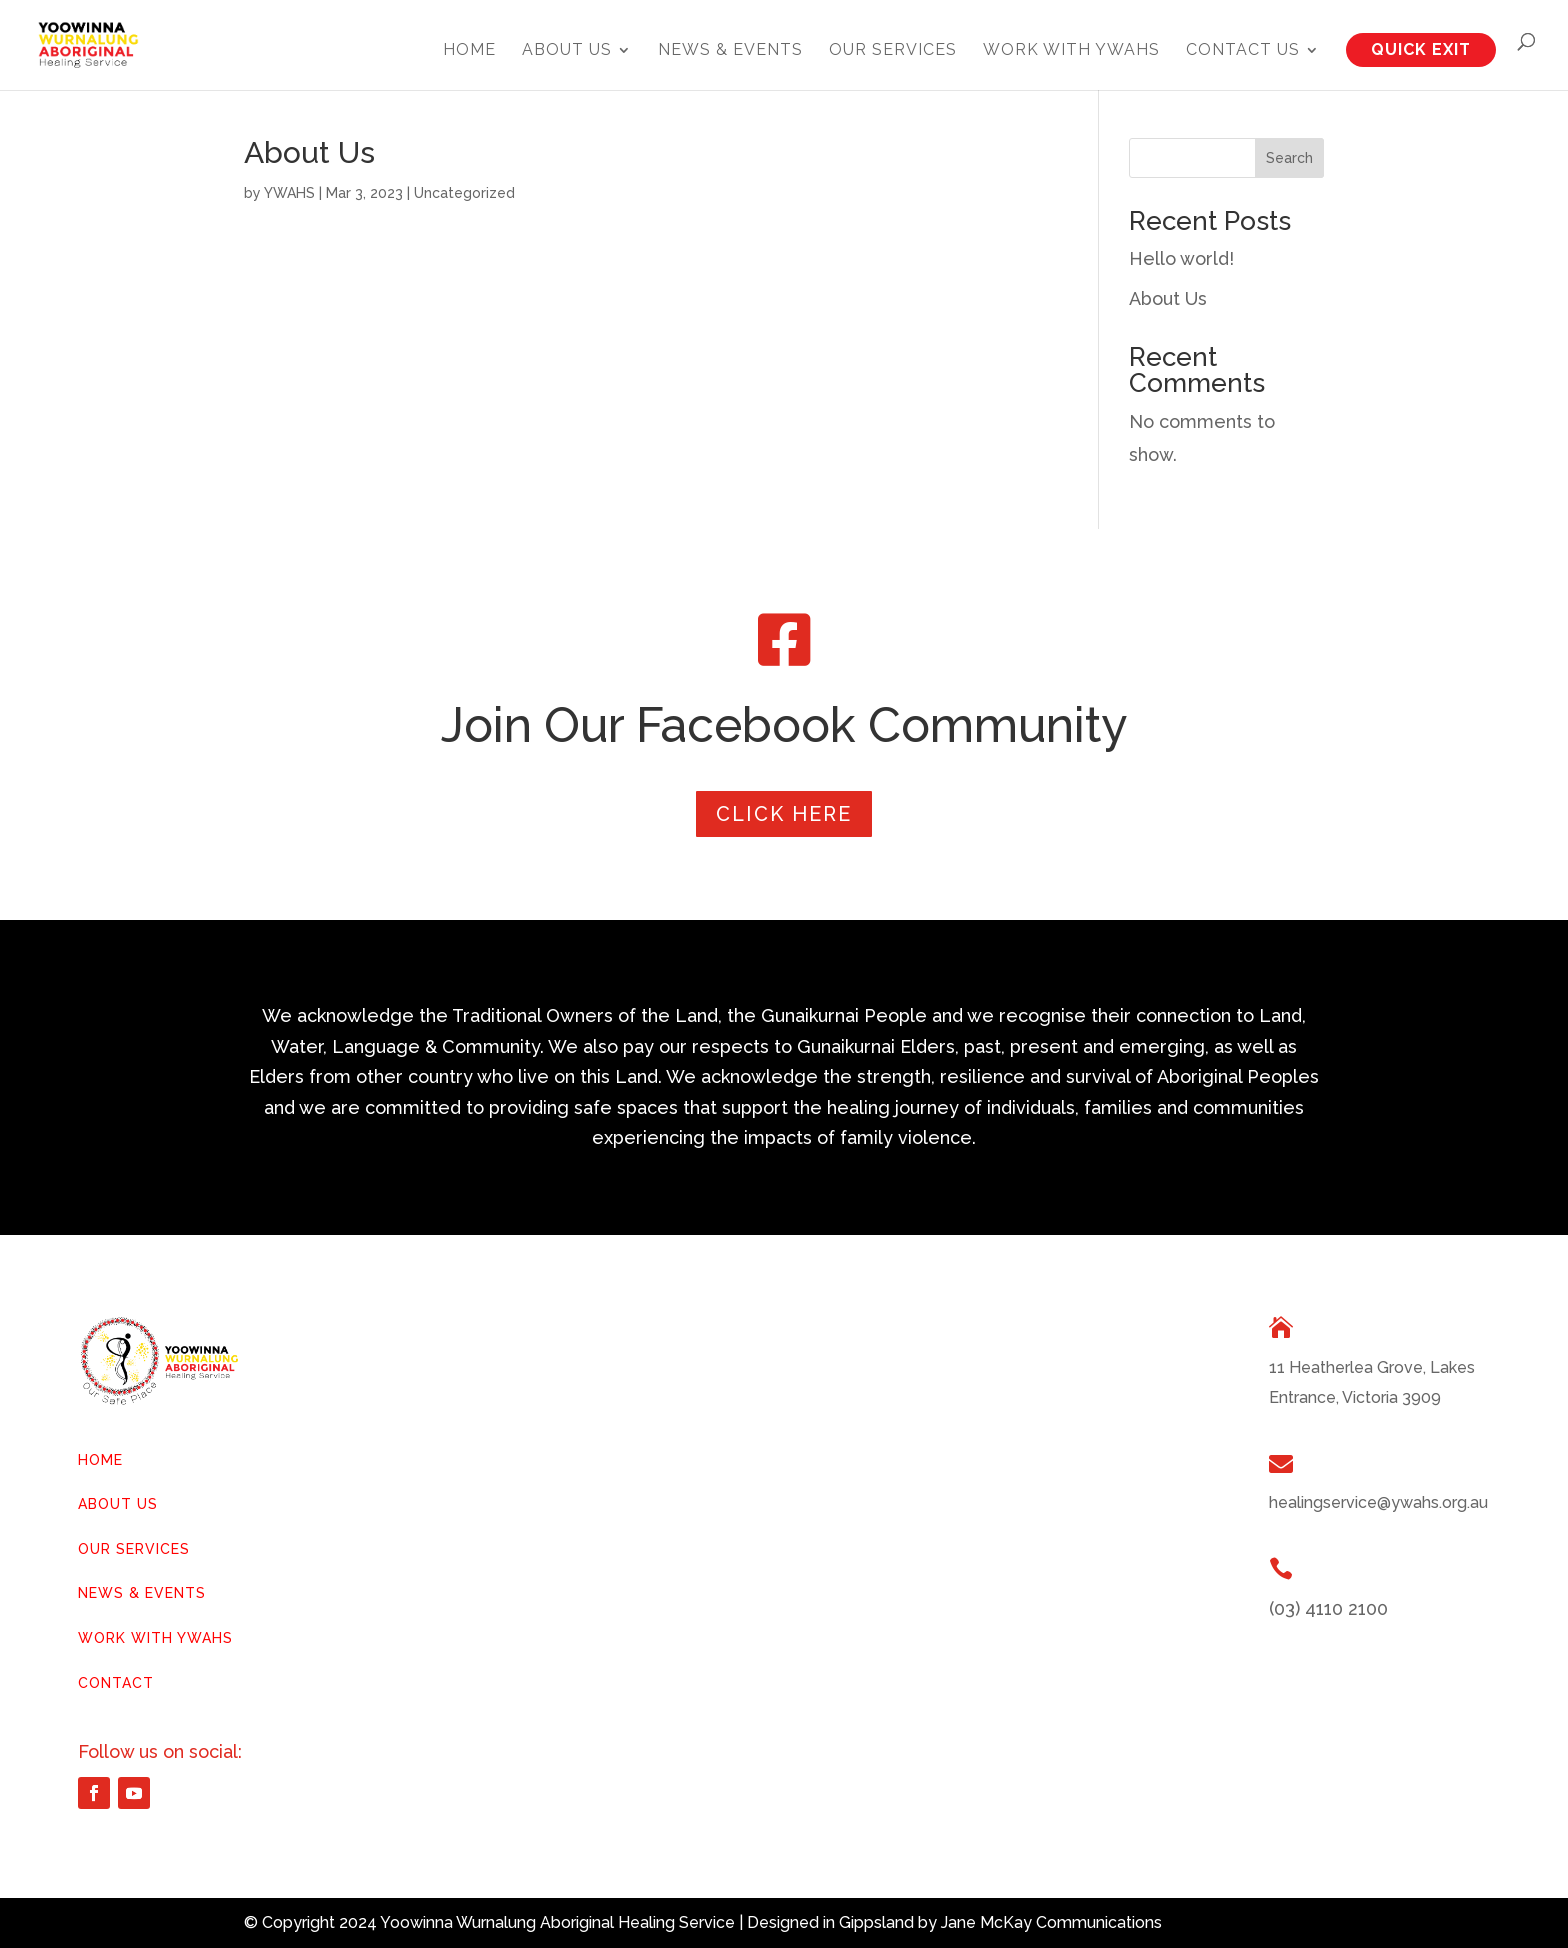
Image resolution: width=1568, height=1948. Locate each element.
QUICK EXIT (1421, 49)
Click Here (784, 814)
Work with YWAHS (1071, 51)
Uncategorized (464, 193)
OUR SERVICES (134, 1549)
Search (1289, 158)
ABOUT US (118, 1504)
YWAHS (289, 193)
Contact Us (1243, 51)
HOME (100, 1460)
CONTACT (116, 1683)
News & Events (730, 51)
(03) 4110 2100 (1328, 1608)
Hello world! (1181, 258)
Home (469, 51)
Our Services (893, 51)
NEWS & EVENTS (142, 1593)
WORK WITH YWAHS (155, 1638)
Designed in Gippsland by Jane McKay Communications (954, 1922)
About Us (567, 51)
